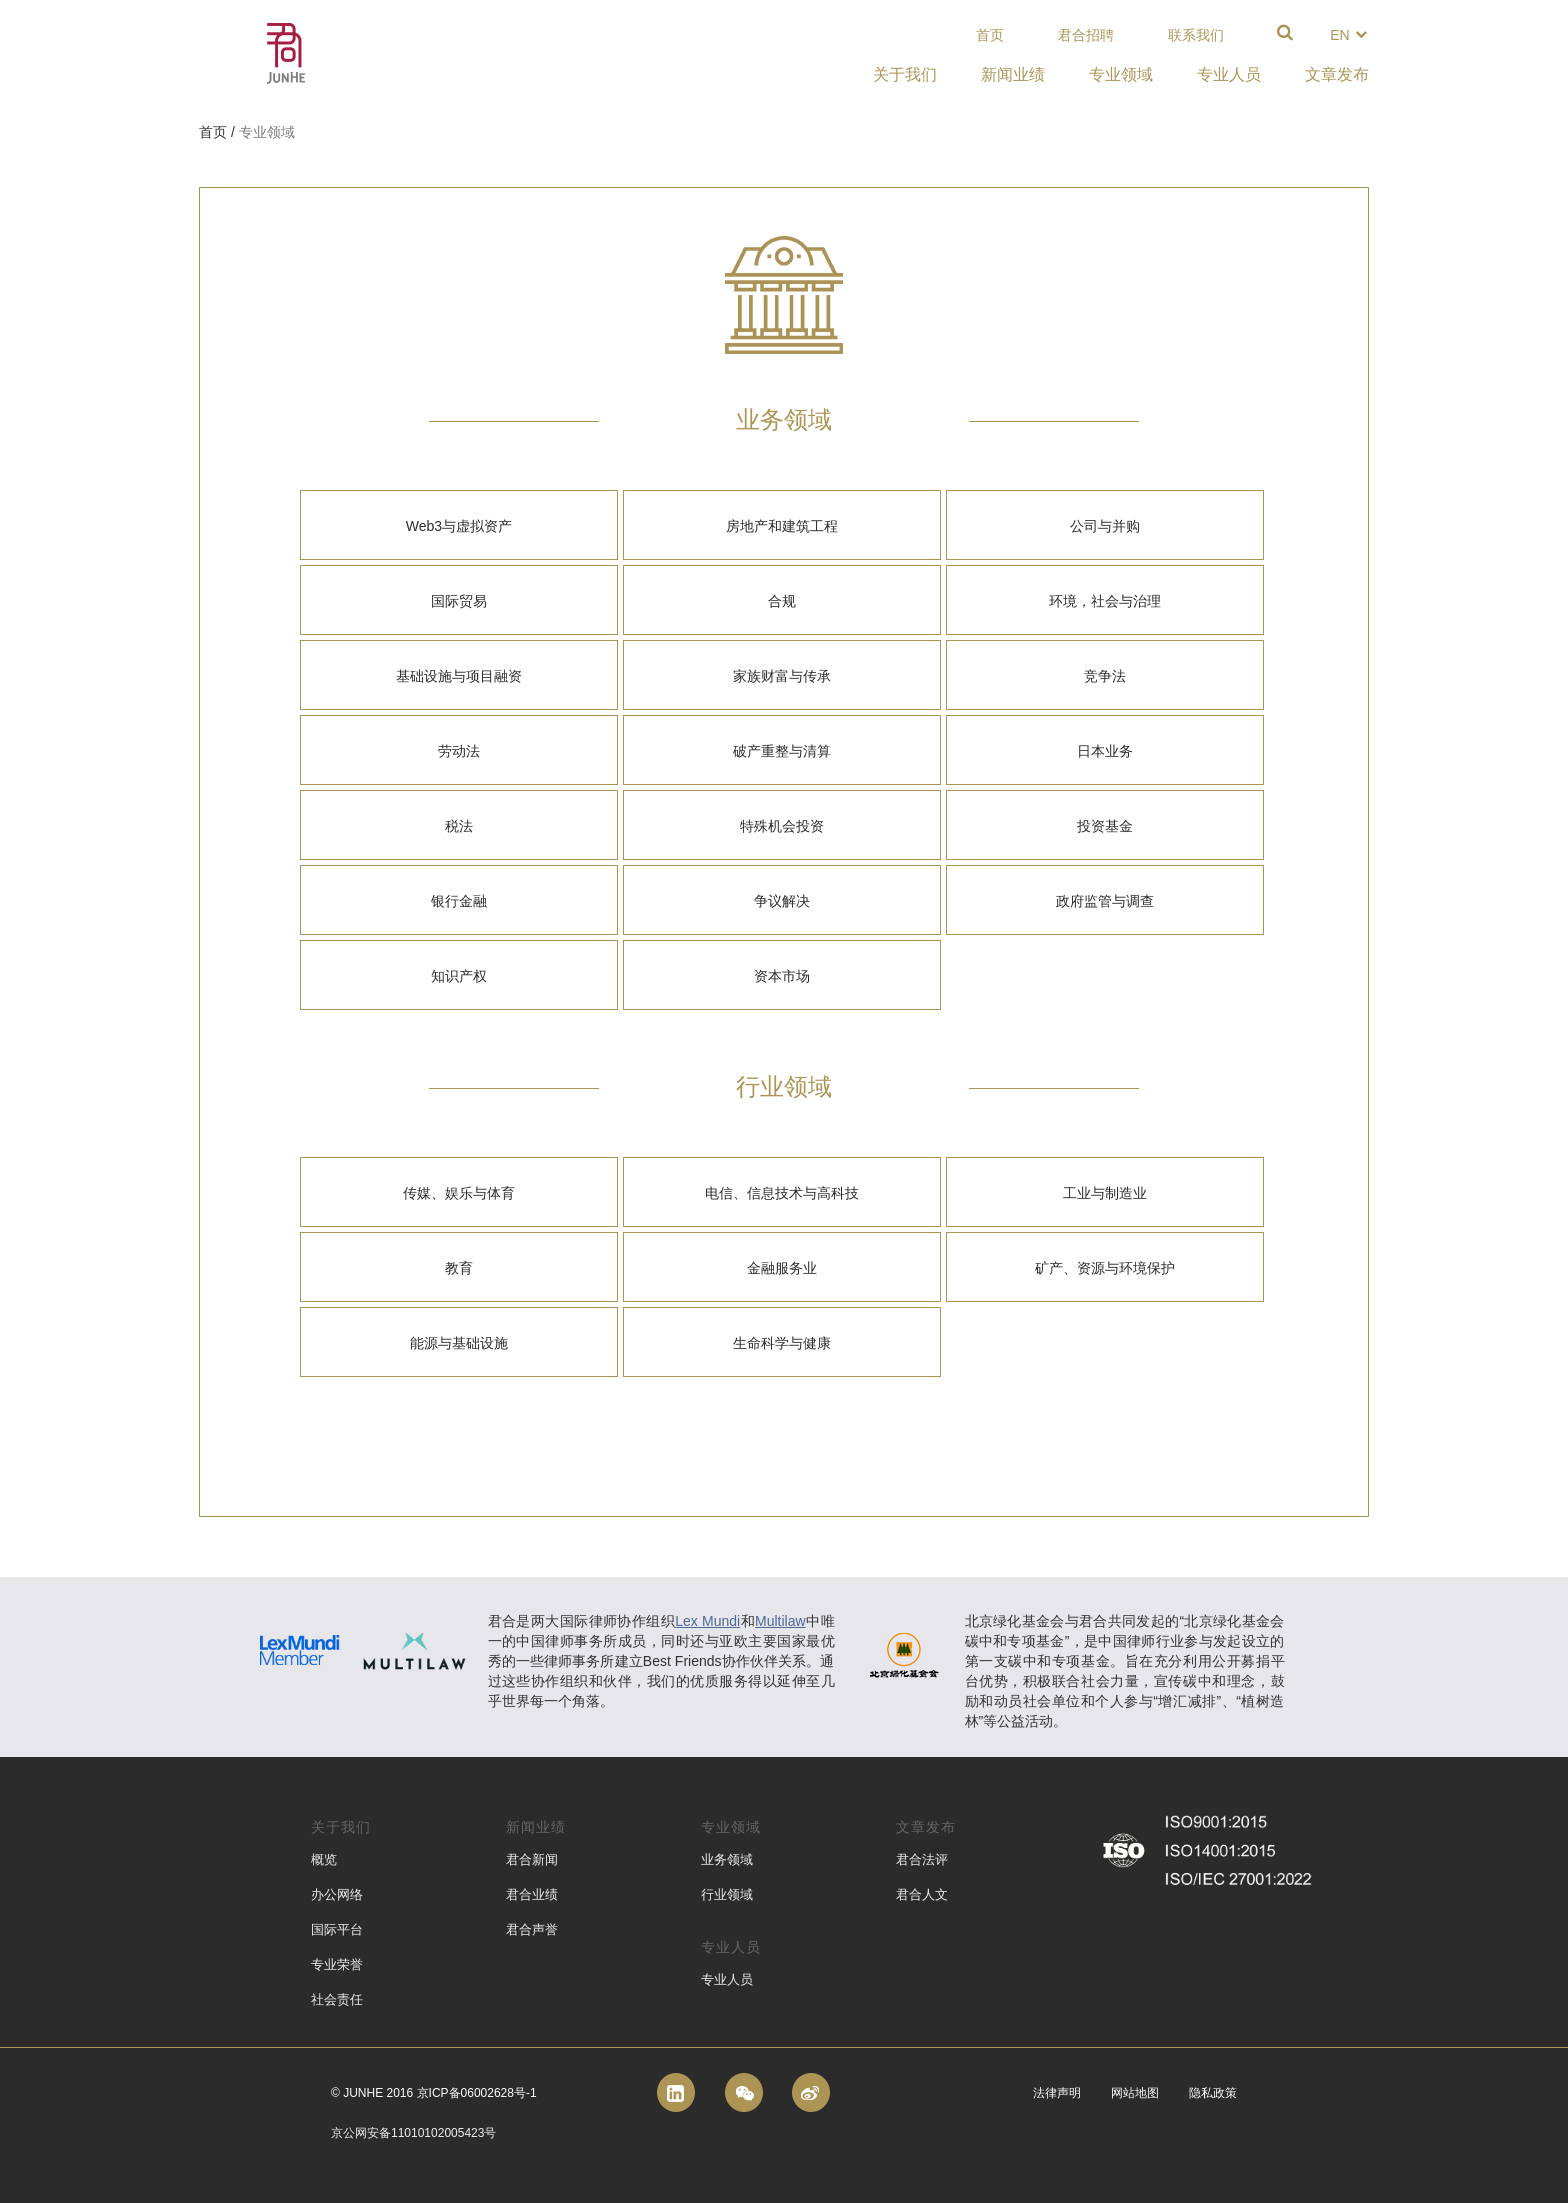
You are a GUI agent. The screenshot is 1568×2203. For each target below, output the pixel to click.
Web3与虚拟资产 (459, 526)
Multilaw (780, 1621)
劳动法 (459, 751)
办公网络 (337, 1894)
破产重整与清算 (782, 751)
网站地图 (1135, 2093)
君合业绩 (532, 1894)
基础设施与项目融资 (459, 676)
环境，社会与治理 (1105, 601)
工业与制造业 (1105, 1193)
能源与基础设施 (459, 1343)
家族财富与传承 (782, 676)
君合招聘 (1086, 35)
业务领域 (727, 1859)
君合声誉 (532, 1929)
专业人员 (727, 1979)
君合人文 (922, 1894)
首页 (990, 35)
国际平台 (337, 1929)
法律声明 (1057, 2093)
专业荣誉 (337, 1964)
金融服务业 (782, 1268)
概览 (324, 1859)
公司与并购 (1105, 526)
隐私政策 (1213, 2093)
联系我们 (1196, 35)
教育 (459, 1268)
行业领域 (727, 1894)
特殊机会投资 (782, 826)
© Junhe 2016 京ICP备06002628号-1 (434, 2093)
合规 (782, 601)
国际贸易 (459, 601)
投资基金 (1105, 826)
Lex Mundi (707, 1621)
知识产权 (459, 976)
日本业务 (1105, 751)
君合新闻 (532, 1859)
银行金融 (459, 901)
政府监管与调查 (1105, 901)
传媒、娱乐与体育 (459, 1193)
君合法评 (922, 1859)
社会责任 (337, 1999)
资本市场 (782, 976)
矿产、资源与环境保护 (1105, 1268)
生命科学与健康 (782, 1343)
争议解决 (782, 901)
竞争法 (1105, 676)
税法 (459, 826)
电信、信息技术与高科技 (782, 1193)
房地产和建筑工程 (782, 526)
